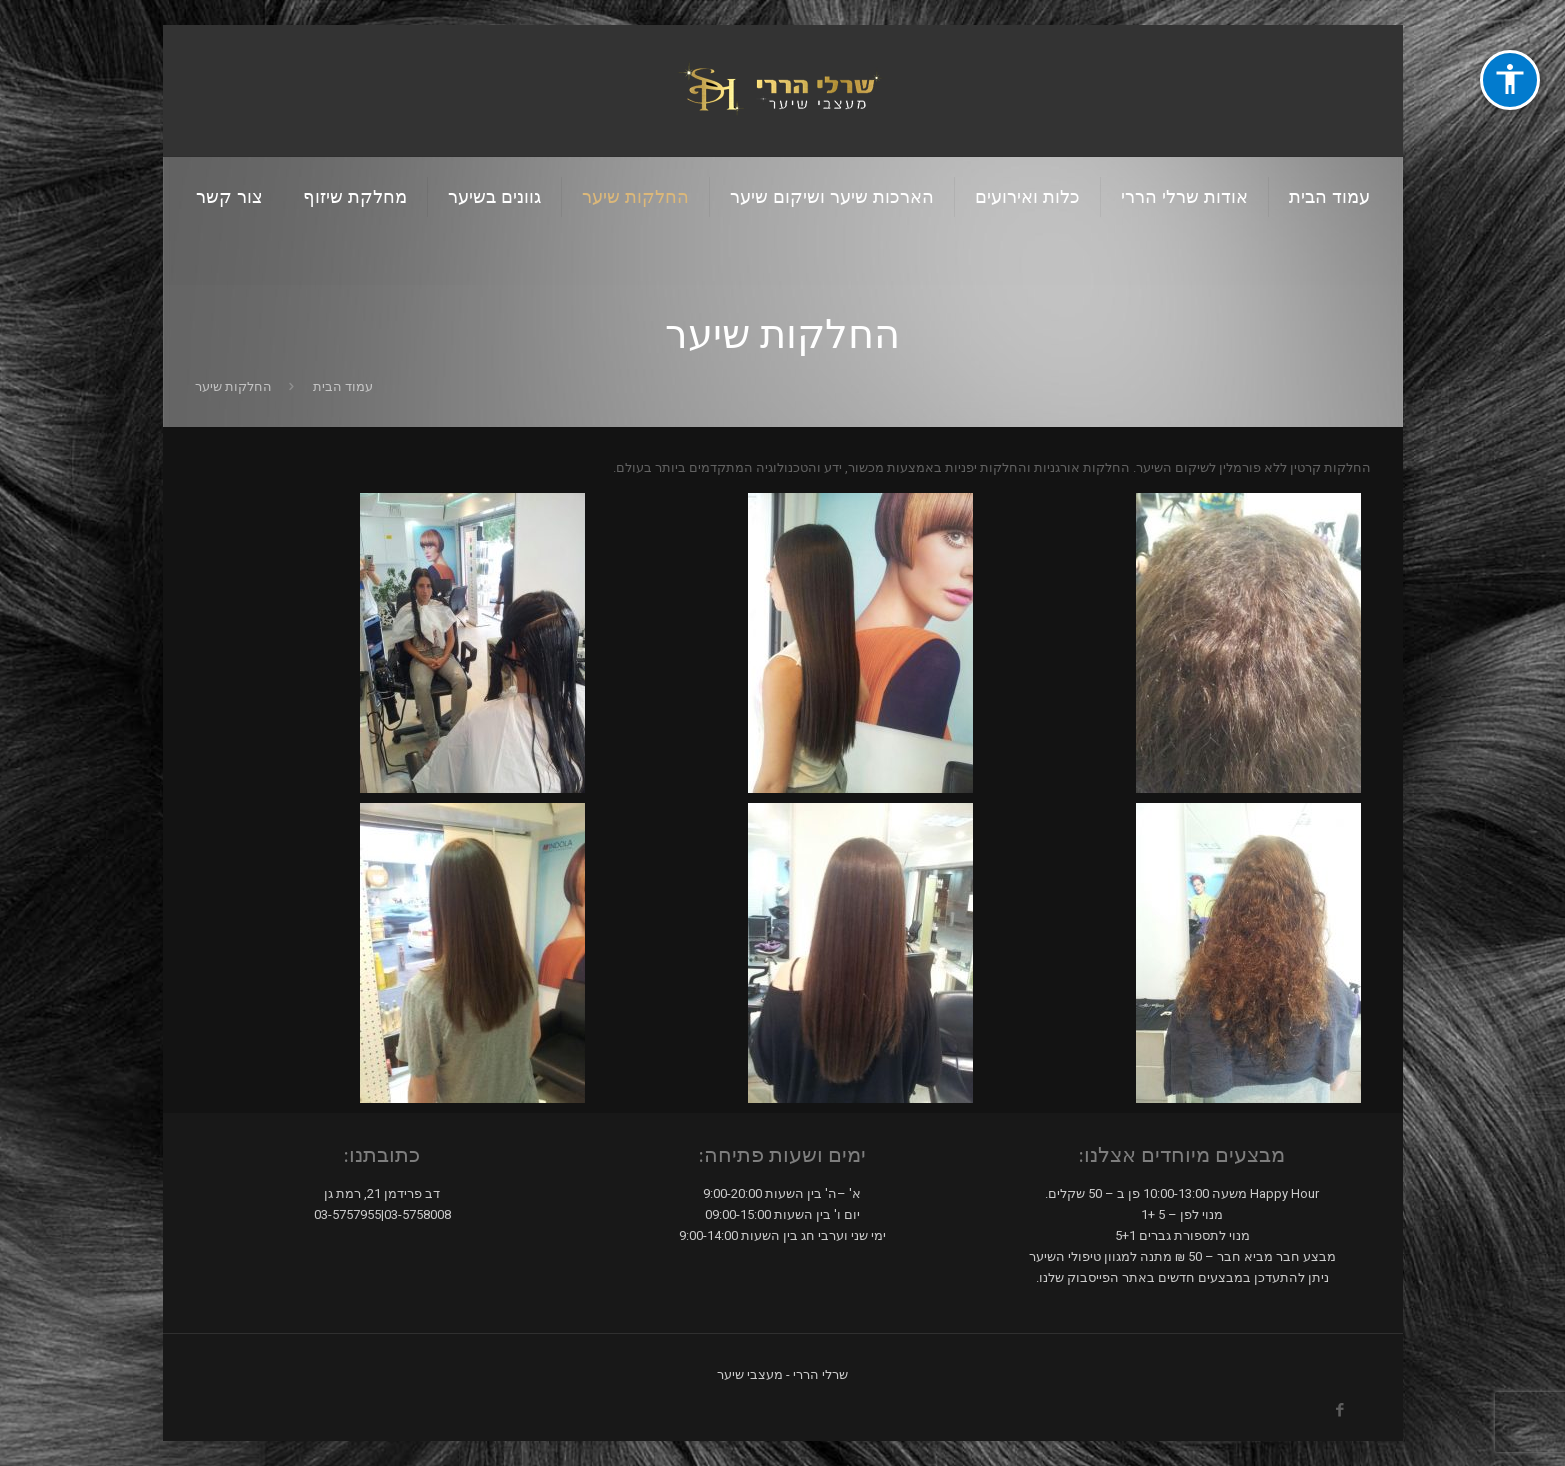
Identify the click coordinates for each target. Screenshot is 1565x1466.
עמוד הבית (343, 386)
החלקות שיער (233, 386)
